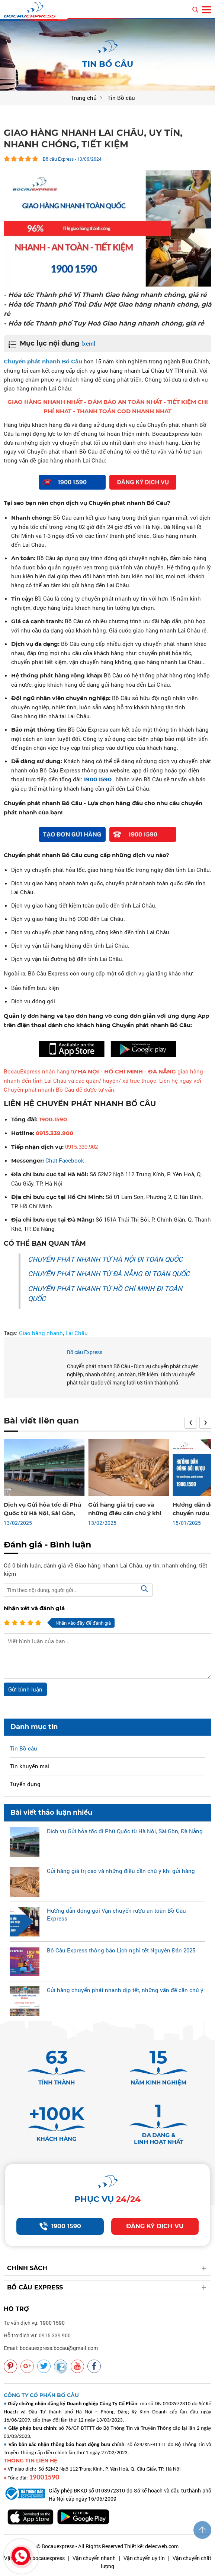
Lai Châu (76, 1333)
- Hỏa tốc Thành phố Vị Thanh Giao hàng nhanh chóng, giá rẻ (105, 294)
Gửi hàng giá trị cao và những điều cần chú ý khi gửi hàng (124, 1513)
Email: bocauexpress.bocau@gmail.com (51, 2347)
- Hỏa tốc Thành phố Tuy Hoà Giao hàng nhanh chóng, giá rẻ (104, 323)
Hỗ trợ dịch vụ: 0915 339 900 (37, 2335)
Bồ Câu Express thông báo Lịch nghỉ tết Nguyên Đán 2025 (121, 1950)
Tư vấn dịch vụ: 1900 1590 (34, 2322)
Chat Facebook (64, 1160)
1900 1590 (60, 2226)
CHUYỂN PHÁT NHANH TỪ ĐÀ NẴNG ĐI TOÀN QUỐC (109, 1273)
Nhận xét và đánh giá (34, 1608)
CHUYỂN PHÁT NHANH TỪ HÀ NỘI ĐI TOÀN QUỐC (105, 1259)
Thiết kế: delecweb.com (151, 2546)
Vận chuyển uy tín (144, 2558)
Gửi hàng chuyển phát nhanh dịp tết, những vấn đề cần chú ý (125, 1990)
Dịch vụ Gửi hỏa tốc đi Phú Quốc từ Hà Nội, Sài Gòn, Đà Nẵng (42, 1513)
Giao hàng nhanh (41, 1333)
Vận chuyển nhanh (94, 2558)
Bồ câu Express (84, 1352)
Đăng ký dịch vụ (155, 2226)
